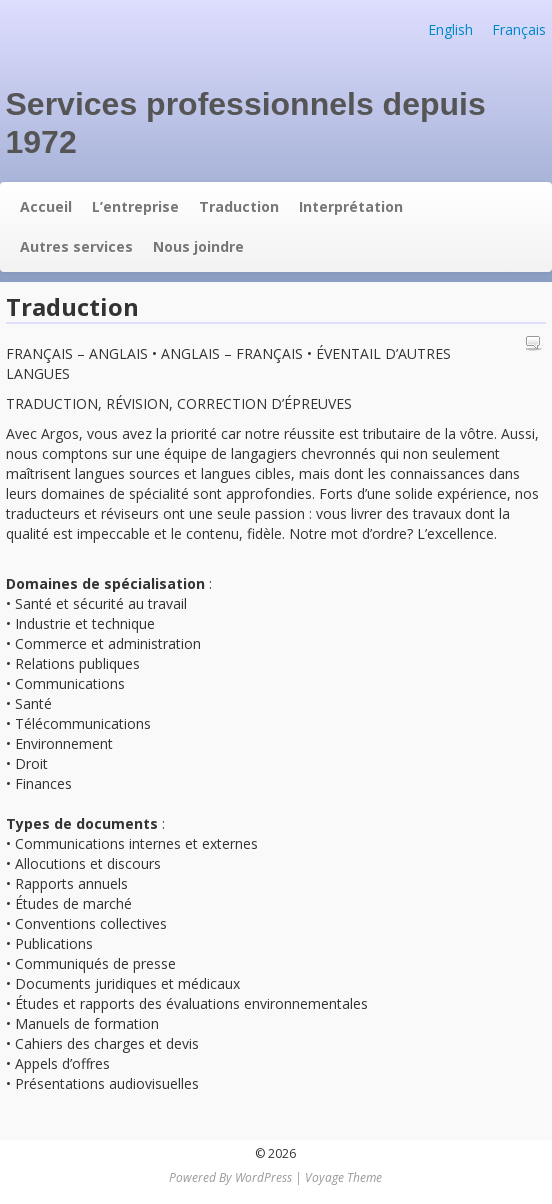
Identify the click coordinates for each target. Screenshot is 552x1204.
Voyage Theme (343, 1177)
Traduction (239, 206)
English (450, 29)
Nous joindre (198, 246)
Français (519, 29)
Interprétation (351, 206)
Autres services (76, 246)
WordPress (263, 1177)
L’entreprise (135, 206)
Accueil (46, 206)
